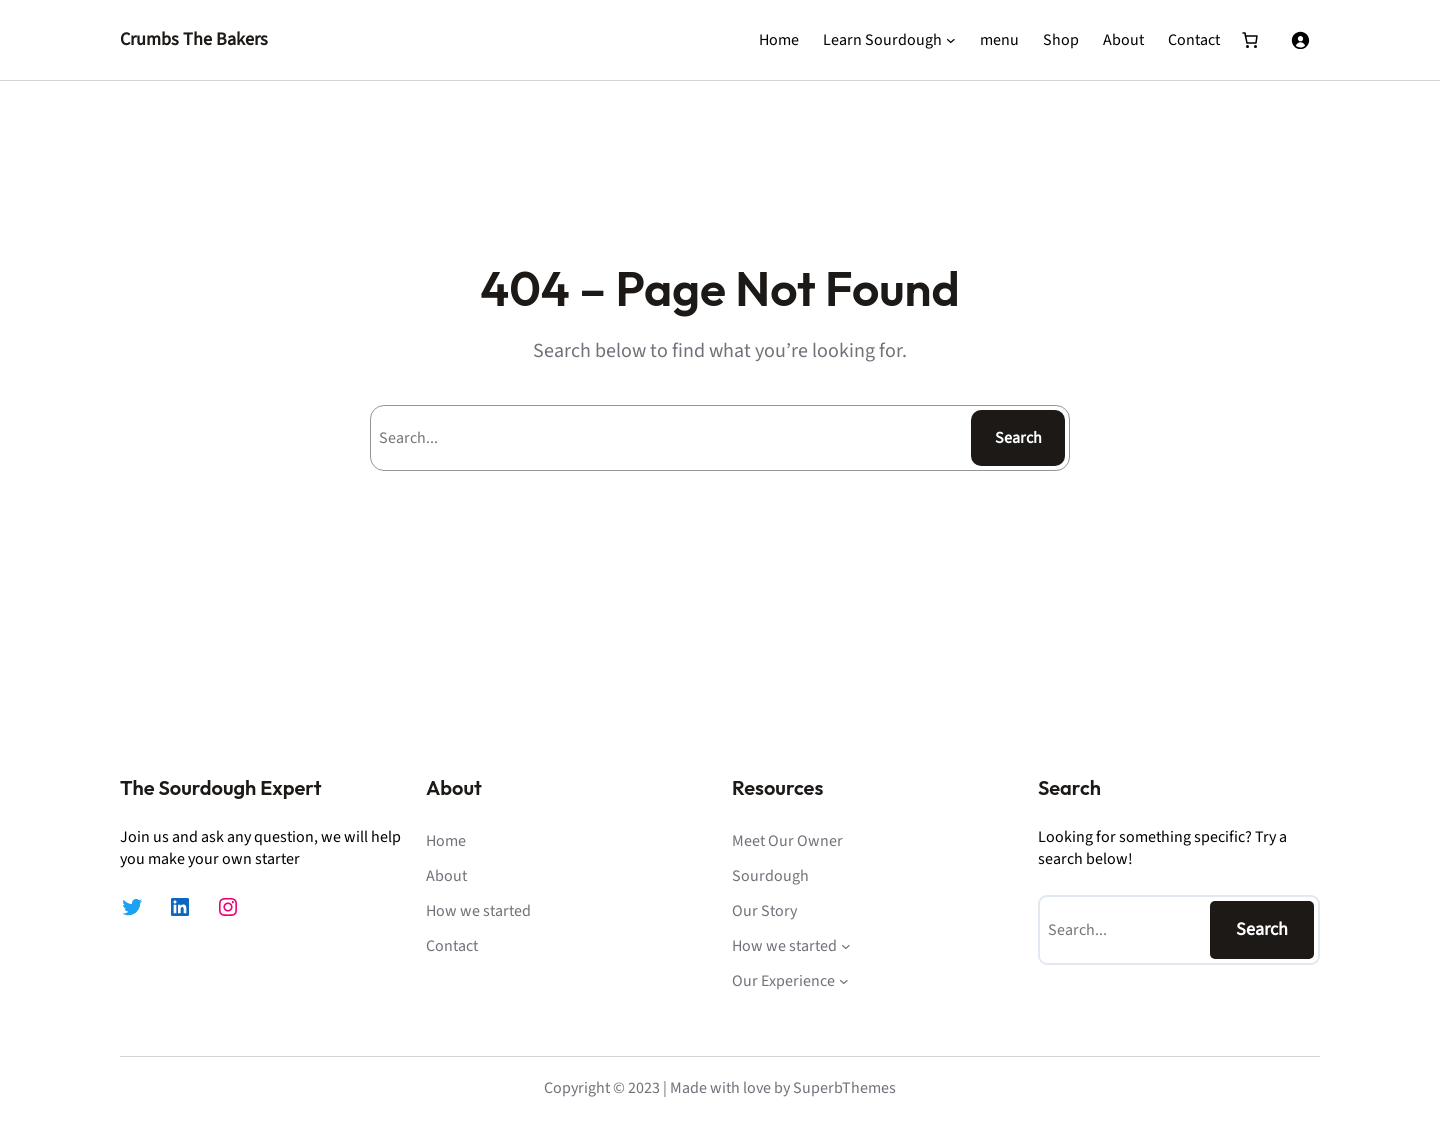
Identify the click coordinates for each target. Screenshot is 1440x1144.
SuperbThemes (844, 1088)
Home (779, 40)
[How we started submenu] (846, 946)
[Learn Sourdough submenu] (951, 40)
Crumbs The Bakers (194, 39)
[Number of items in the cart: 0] (1250, 40)
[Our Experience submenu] (844, 981)
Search (1018, 438)
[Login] (1300, 40)
